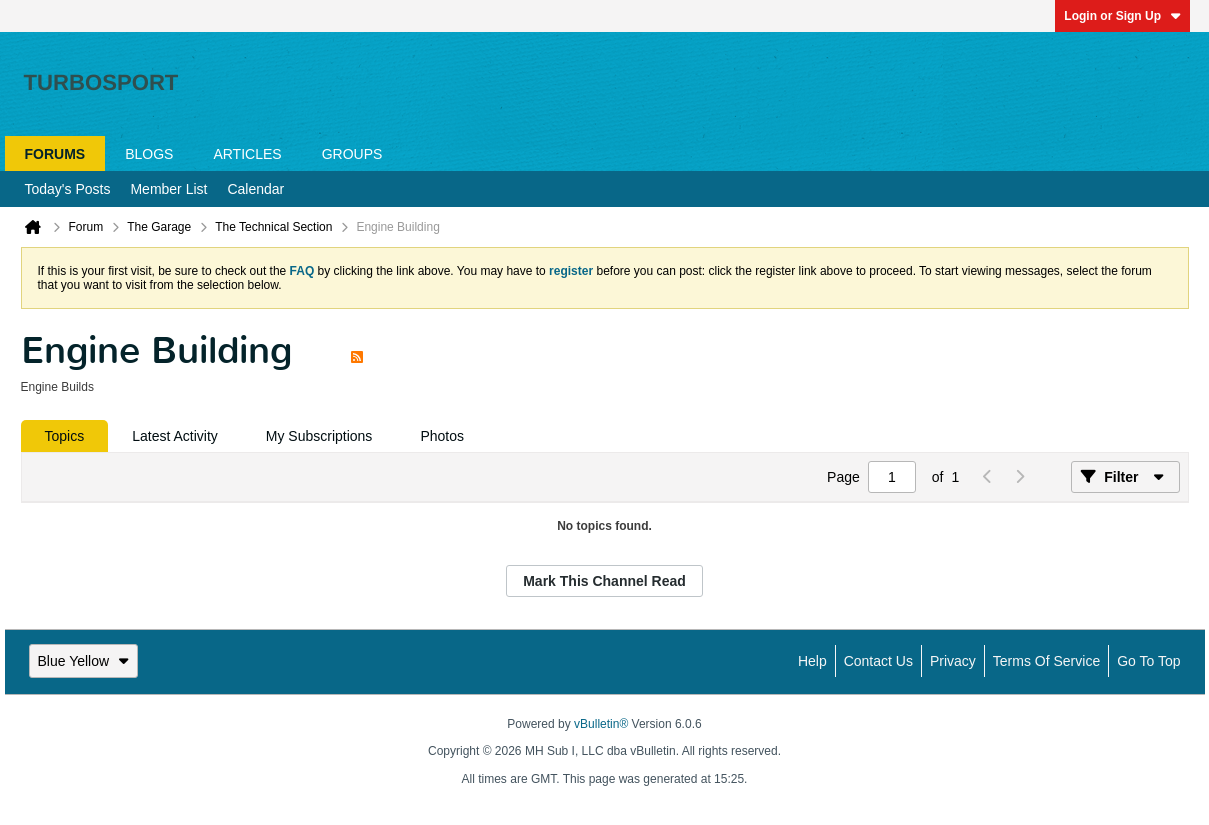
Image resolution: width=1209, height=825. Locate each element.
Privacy (953, 661)
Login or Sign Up (1122, 16)
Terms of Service (1046, 661)
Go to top (1148, 661)
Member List (168, 189)
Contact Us (878, 661)
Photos (442, 436)
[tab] (65, 436)
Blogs (149, 154)
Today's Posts (68, 189)
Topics (65, 436)
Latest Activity (175, 436)
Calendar (255, 189)
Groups (352, 154)
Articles (247, 154)
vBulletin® (601, 724)
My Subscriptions (319, 436)
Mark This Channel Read (604, 581)
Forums (55, 154)
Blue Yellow (84, 661)
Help (812, 661)
